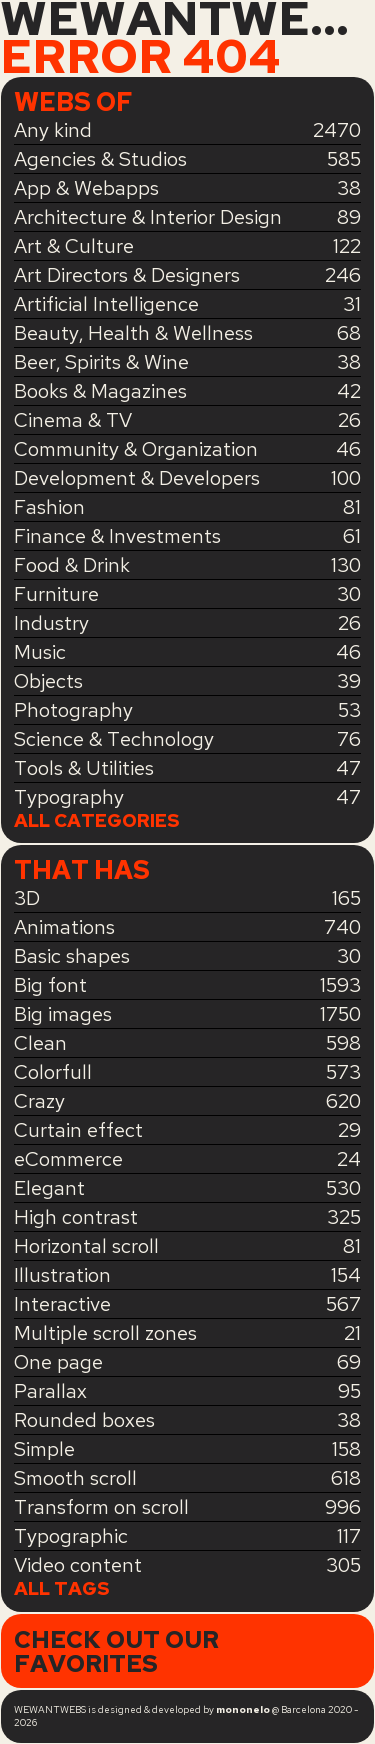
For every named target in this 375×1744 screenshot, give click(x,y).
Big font (50, 985)
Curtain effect (78, 1130)
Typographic (71, 1536)
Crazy (39, 1101)
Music (40, 652)
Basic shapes (72, 956)
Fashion (49, 507)
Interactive (62, 1304)
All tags (62, 1589)
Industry (51, 623)
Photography (73, 710)
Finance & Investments (117, 536)
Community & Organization (136, 449)
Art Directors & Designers (127, 275)
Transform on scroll (101, 1507)
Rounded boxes (84, 1420)
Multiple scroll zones (105, 1333)
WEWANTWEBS (187, 19)
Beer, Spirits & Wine (101, 362)
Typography (69, 797)
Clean (40, 1043)
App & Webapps (86, 188)
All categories (97, 821)
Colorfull (53, 1072)
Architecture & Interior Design (148, 217)
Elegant (49, 1188)
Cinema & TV (73, 420)
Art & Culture (74, 246)
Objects (48, 681)
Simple (44, 1449)
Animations (64, 927)
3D (27, 898)
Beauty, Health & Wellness (133, 333)
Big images (63, 1014)
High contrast (76, 1217)
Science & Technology (114, 739)
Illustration (62, 1275)
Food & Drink (72, 565)
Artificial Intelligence (106, 304)
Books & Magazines (100, 391)
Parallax (50, 1391)
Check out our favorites (116, 1651)
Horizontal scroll (86, 1246)
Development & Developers (137, 478)
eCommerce (68, 1159)
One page (58, 1362)
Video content (78, 1565)
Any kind (53, 130)
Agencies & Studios (100, 159)
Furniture (56, 594)
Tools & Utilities (84, 768)
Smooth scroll (75, 1478)
